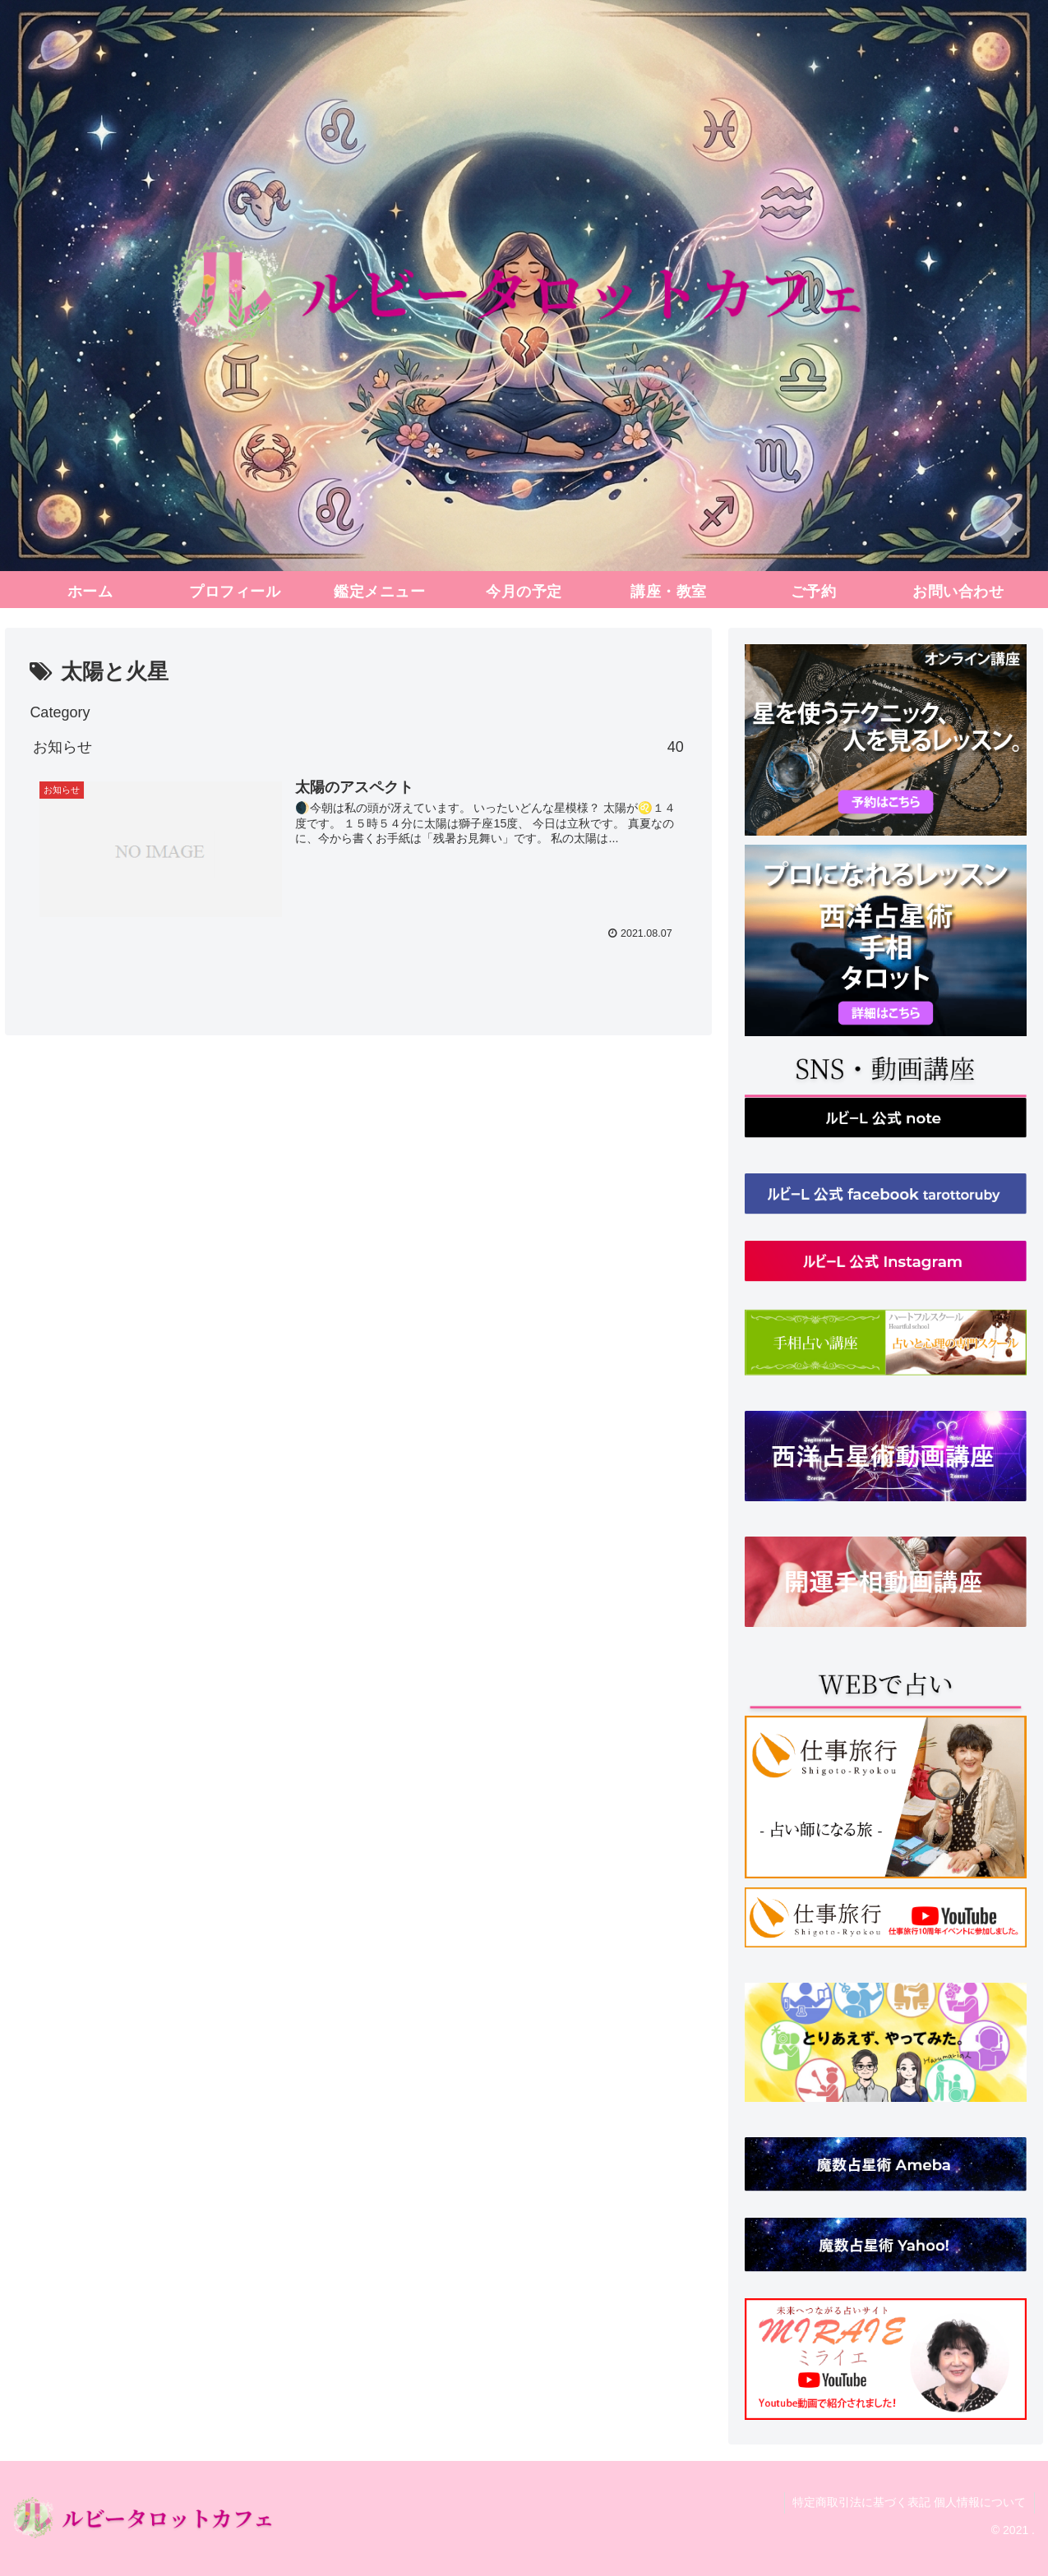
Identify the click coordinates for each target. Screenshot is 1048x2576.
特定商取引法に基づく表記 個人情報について (909, 2502)
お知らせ (358, 747)
